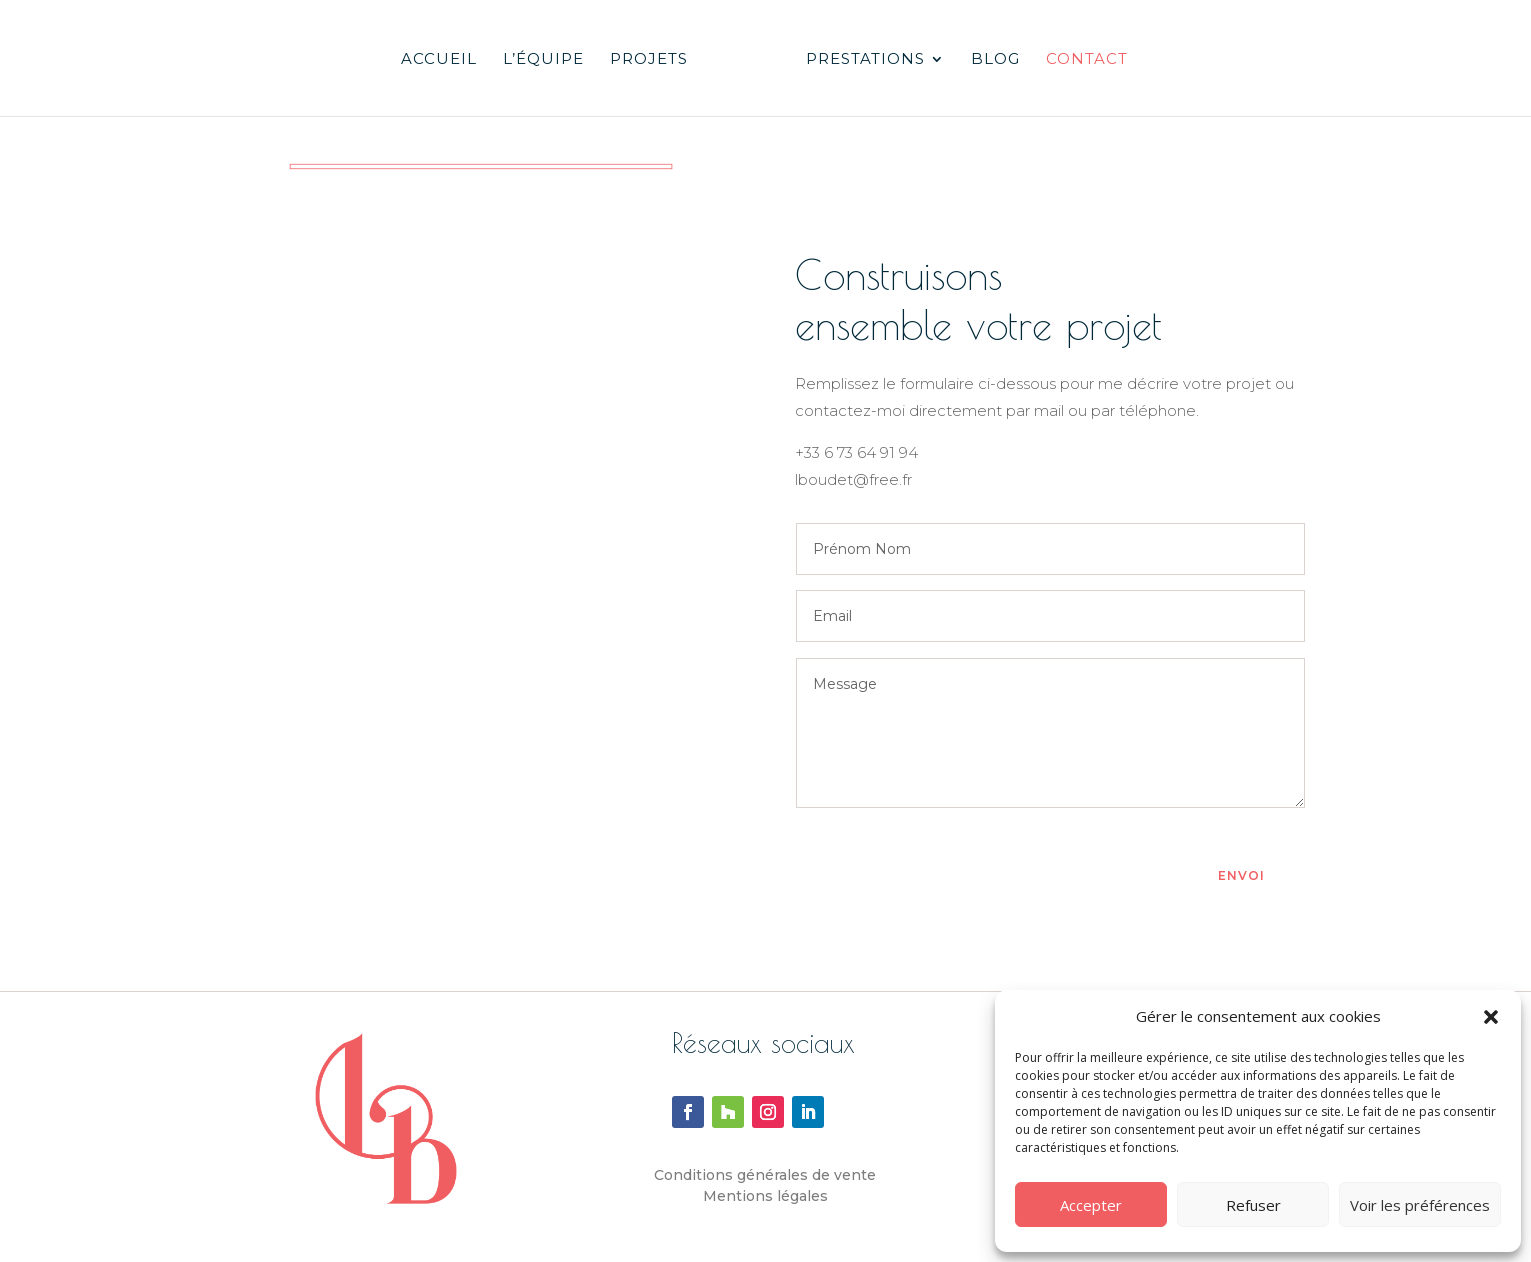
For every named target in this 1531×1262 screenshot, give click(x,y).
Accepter (1091, 1205)
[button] (1491, 1017)
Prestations (865, 60)
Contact (1087, 60)
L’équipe (543, 60)
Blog (995, 60)
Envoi (1241, 875)
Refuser (1253, 1205)
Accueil (439, 60)
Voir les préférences (1420, 1205)
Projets (649, 60)
